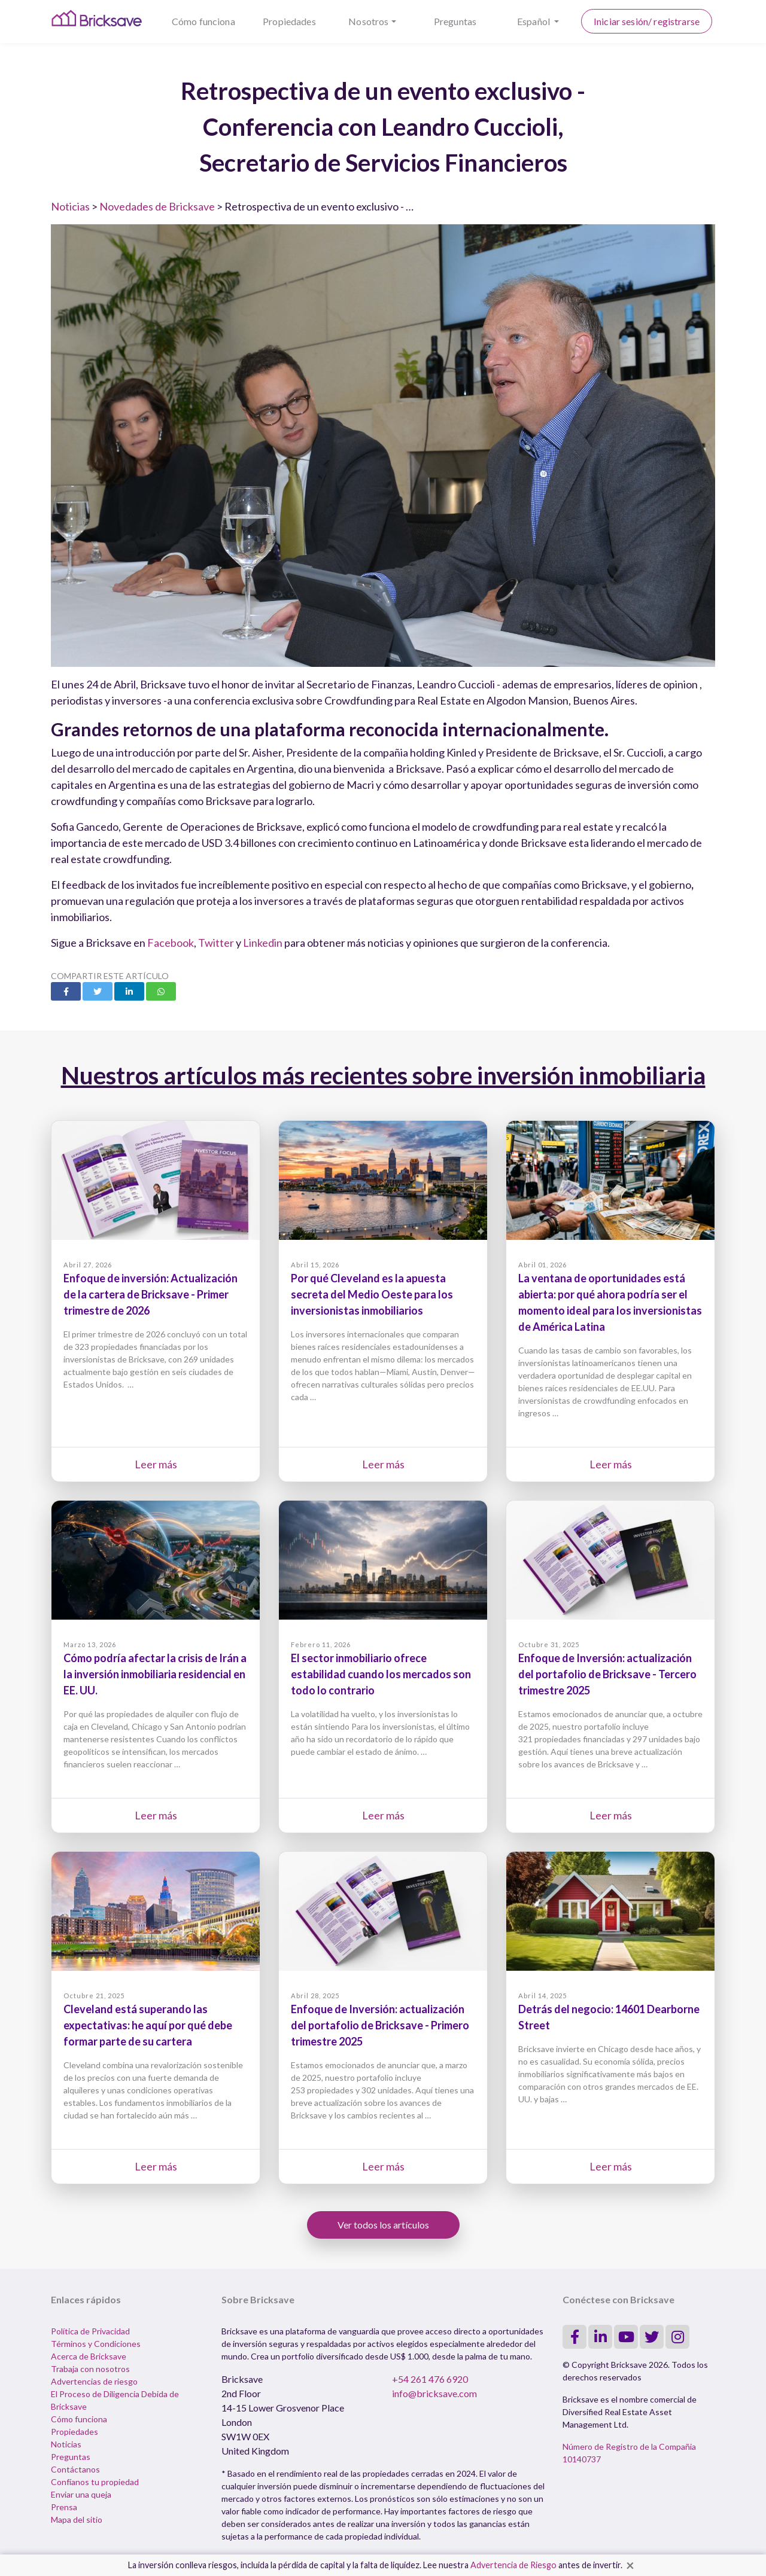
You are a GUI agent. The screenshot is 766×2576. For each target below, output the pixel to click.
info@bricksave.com (434, 2393)
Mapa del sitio (76, 2519)
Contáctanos (75, 2469)
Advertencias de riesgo (94, 2381)
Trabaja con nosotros (90, 2369)
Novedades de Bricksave (157, 206)
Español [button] (534, 21)
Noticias (70, 206)
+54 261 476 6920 (430, 2379)
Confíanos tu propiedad (95, 2482)
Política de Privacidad (90, 2331)
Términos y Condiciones (96, 2344)
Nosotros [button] (368, 21)
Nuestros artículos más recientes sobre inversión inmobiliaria (383, 1075)
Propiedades (289, 21)
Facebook (170, 942)
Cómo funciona (203, 21)
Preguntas (455, 21)
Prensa (64, 2507)
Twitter (216, 942)
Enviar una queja (81, 2494)
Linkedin (262, 942)
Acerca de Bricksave (88, 2356)
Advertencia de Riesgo (513, 2565)
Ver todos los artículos (383, 2224)
